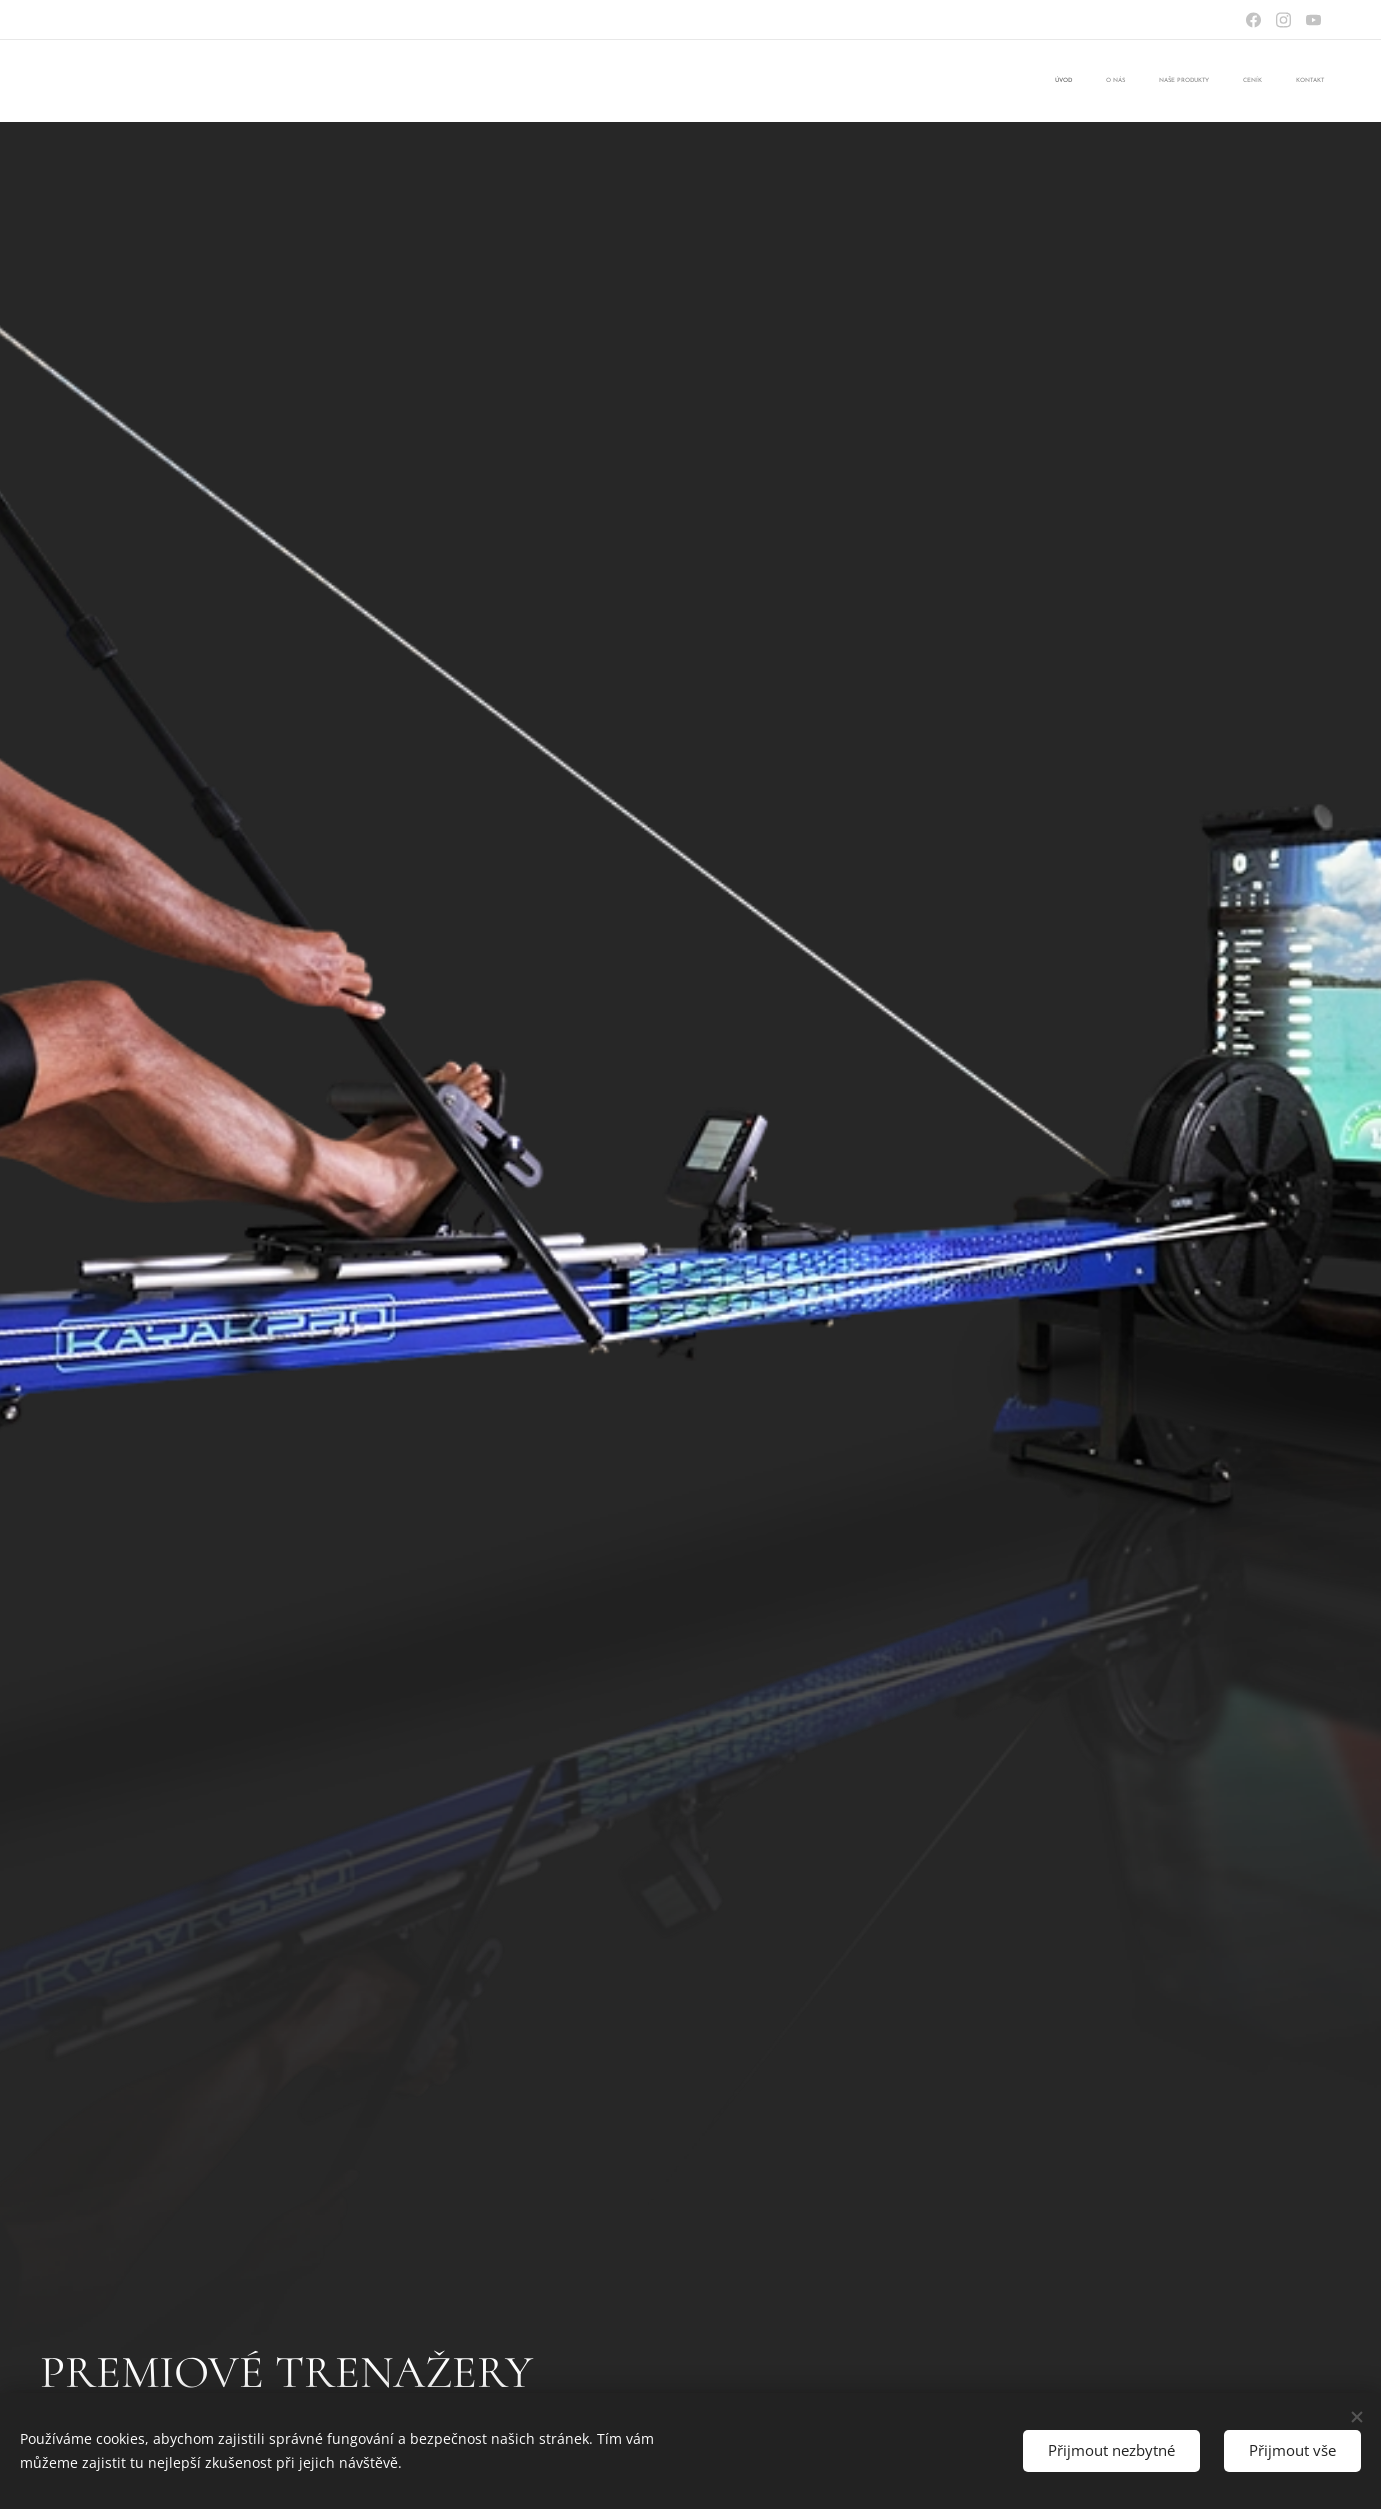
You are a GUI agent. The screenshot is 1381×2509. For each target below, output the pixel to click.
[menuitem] (1188, 81)
